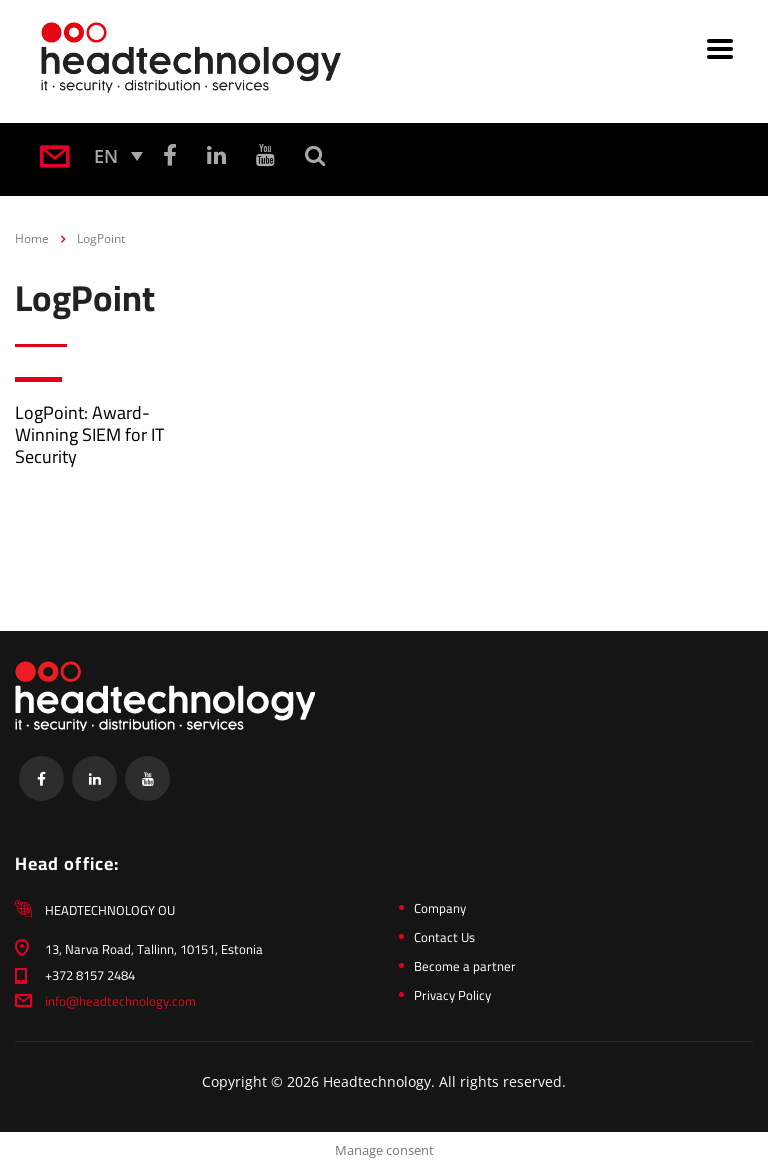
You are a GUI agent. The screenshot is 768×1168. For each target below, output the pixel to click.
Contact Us (444, 937)
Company (440, 908)
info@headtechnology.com (120, 1001)
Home (32, 238)
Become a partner (465, 966)
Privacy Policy (452, 995)
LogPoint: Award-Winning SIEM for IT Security (89, 434)
